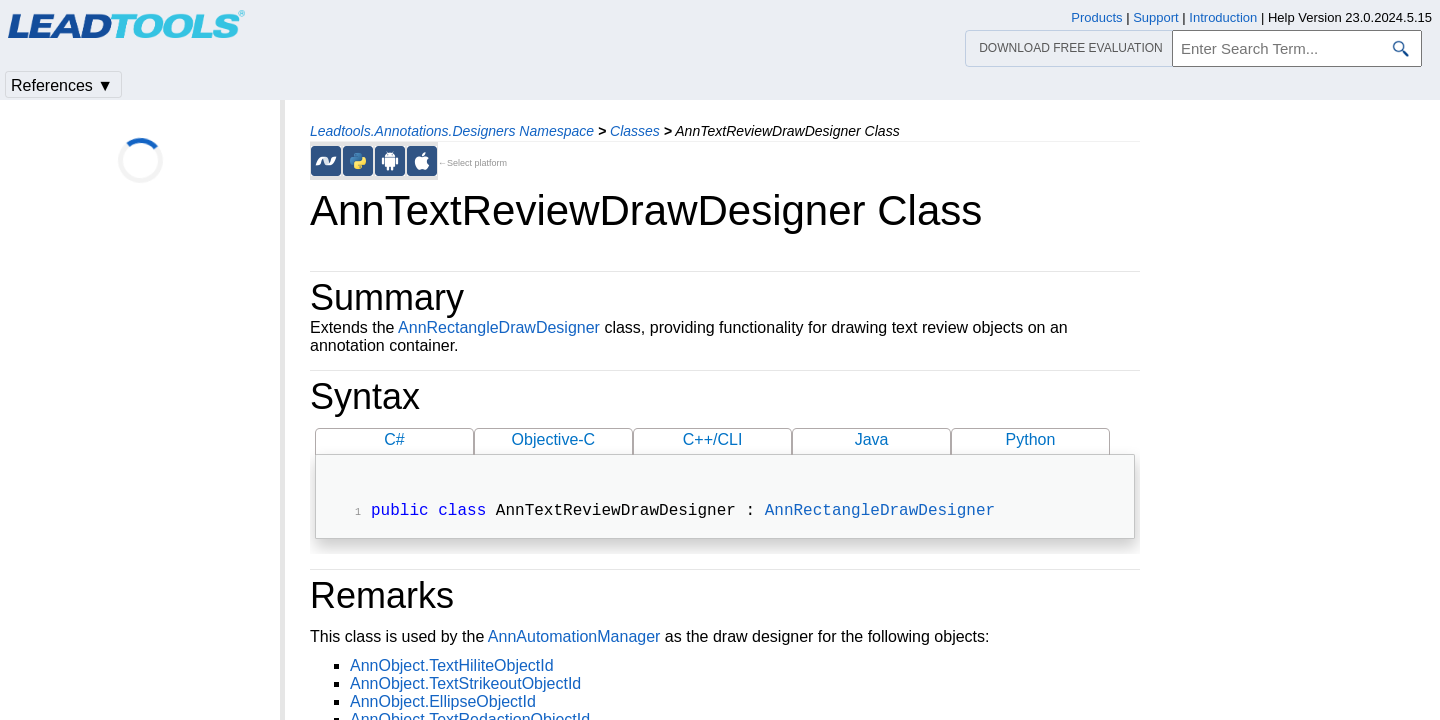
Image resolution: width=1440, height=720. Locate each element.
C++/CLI (713, 439)
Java (872, 439)
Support (1156, 17)
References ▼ (62, 85)
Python (1031, 439)
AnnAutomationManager (574, 638)
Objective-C (554, 439)
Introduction (1223, 17)
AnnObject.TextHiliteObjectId (452, 667)
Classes (635, 131)
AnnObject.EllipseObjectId (443, 703)
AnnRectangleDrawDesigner (499, 327)
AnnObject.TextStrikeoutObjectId (465, 685)
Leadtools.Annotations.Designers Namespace (452, 131)
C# (394, 439)
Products (1096, 17)
